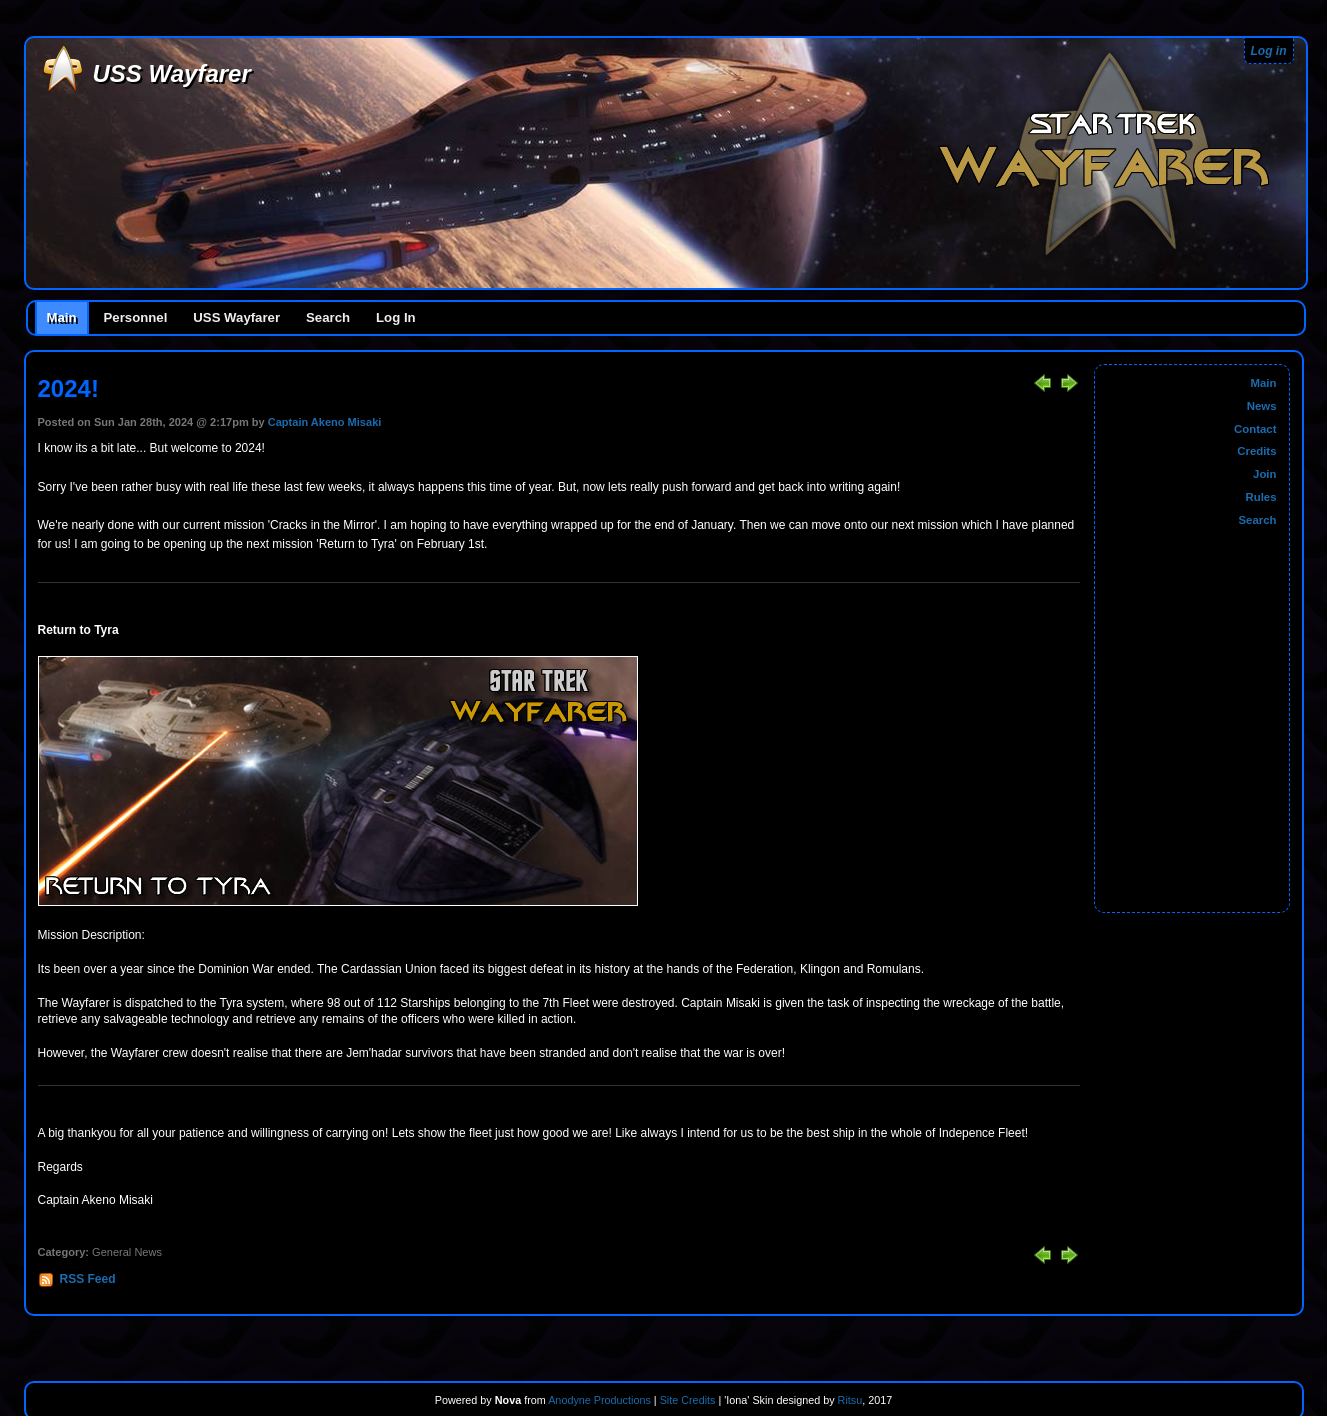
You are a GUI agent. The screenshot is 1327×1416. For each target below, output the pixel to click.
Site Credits (688, 1400)
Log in (1269, 51)
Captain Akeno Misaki (325, 422)
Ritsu (849, 1400)
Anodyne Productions (599, 1400)
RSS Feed (88, 1279)
